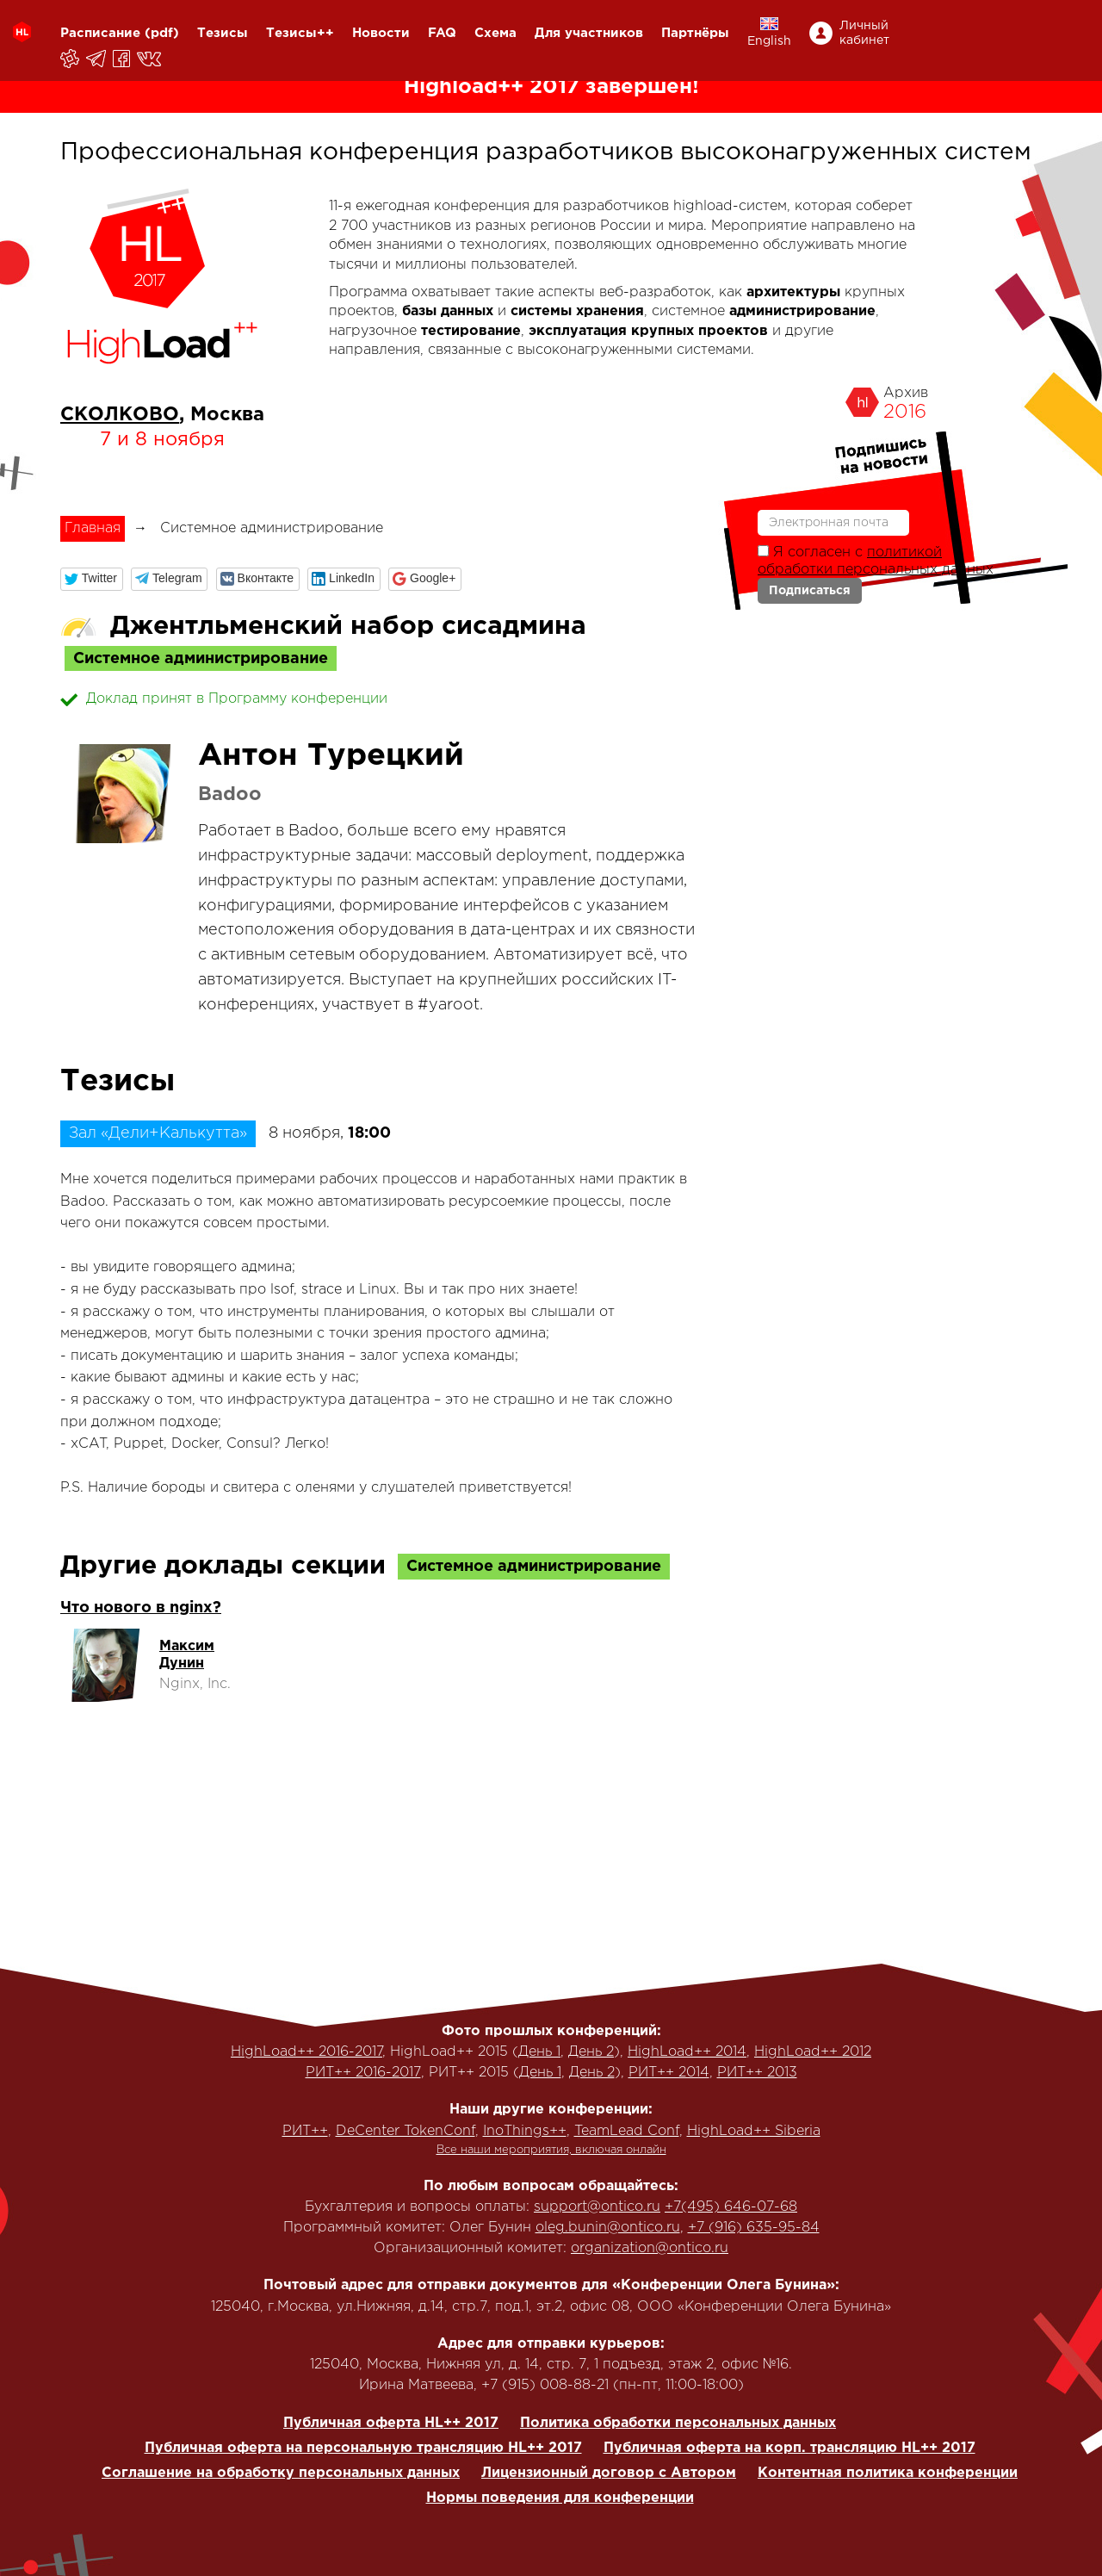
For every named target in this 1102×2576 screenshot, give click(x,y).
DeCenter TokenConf (405, 2131)
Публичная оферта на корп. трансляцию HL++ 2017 (789, 2448)
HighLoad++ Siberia (753, 2131)
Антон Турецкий (331, 756)
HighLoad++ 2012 (812, 2051)
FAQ (442, 33)
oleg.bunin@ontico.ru (608, 2227)
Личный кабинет (864, 33)
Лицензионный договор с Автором (608, 2473)
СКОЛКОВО (119, 415)
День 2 (591, 2051)
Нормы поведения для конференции (560, 2498)
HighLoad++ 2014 (687, 2051)
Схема (495, 33)
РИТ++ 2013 (757, 2072)
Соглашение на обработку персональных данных (281, 2473)
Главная (93, 528)
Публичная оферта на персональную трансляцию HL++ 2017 (363, 2448)
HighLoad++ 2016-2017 (306, 2051)
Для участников (589, 33)
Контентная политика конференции (888, 2473)
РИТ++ (305, 2131)
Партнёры (695, 33)
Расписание (100, 33)
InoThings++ (524, 2131)
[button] (91, 579)
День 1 (539, 2051)
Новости (381, 33)
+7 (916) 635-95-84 (754, 2227)
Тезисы (222, 33)
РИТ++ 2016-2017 (363, 2072)
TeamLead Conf (626, 2131)
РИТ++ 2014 (668, 2072)
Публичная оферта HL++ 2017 (390, 2423)
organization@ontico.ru (649, 2248)
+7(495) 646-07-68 (731, 2206)
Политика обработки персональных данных (678, 2423)
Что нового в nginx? (140, 1608)
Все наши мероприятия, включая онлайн (551, 2150)
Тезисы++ (300, 33)
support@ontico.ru (597, 2206)
